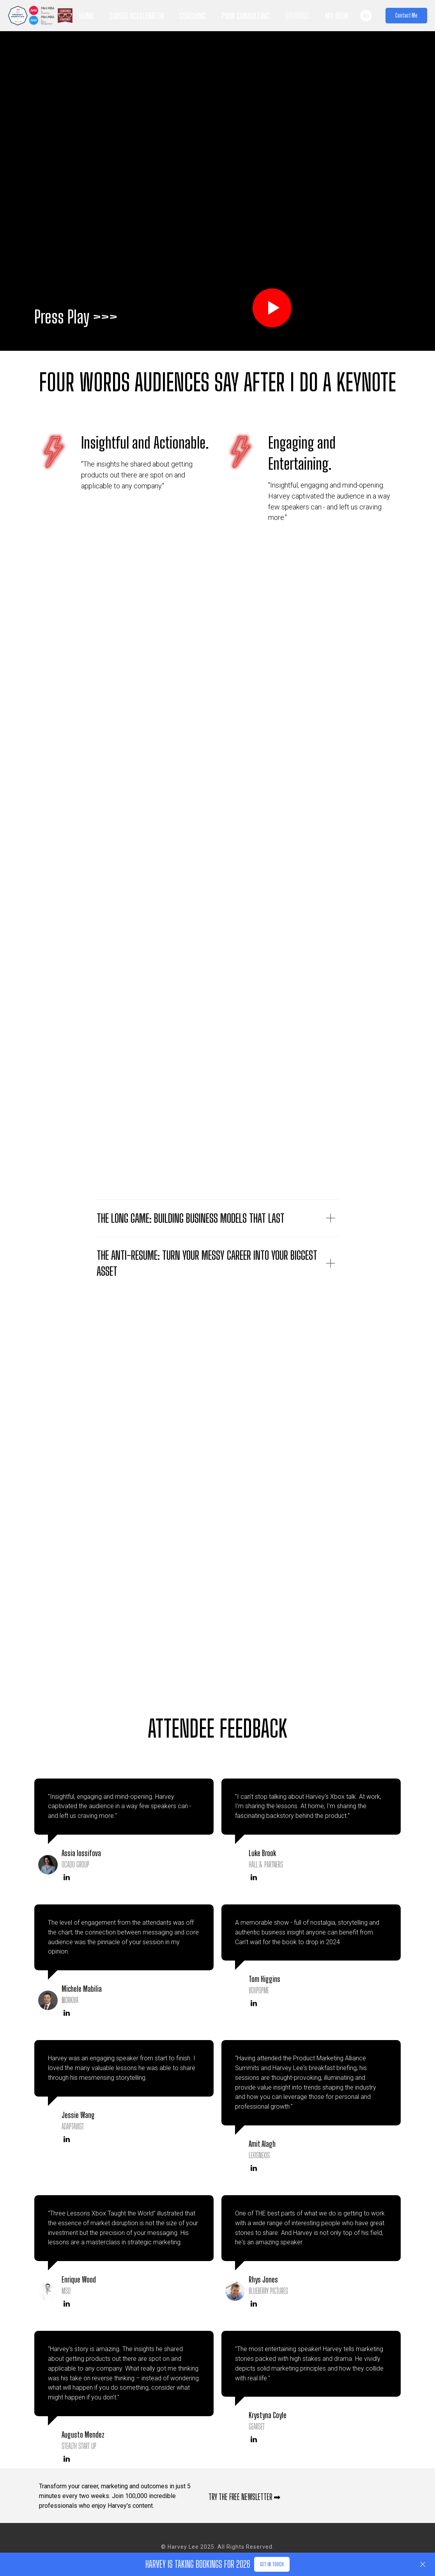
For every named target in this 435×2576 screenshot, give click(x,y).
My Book (336, 16)
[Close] (422, 2564)
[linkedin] (366, 15)
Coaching (193, 16)
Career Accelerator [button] (137, 16)
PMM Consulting (245, 16)
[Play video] (272, 307)
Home (86, 16)
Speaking (297, 16)
